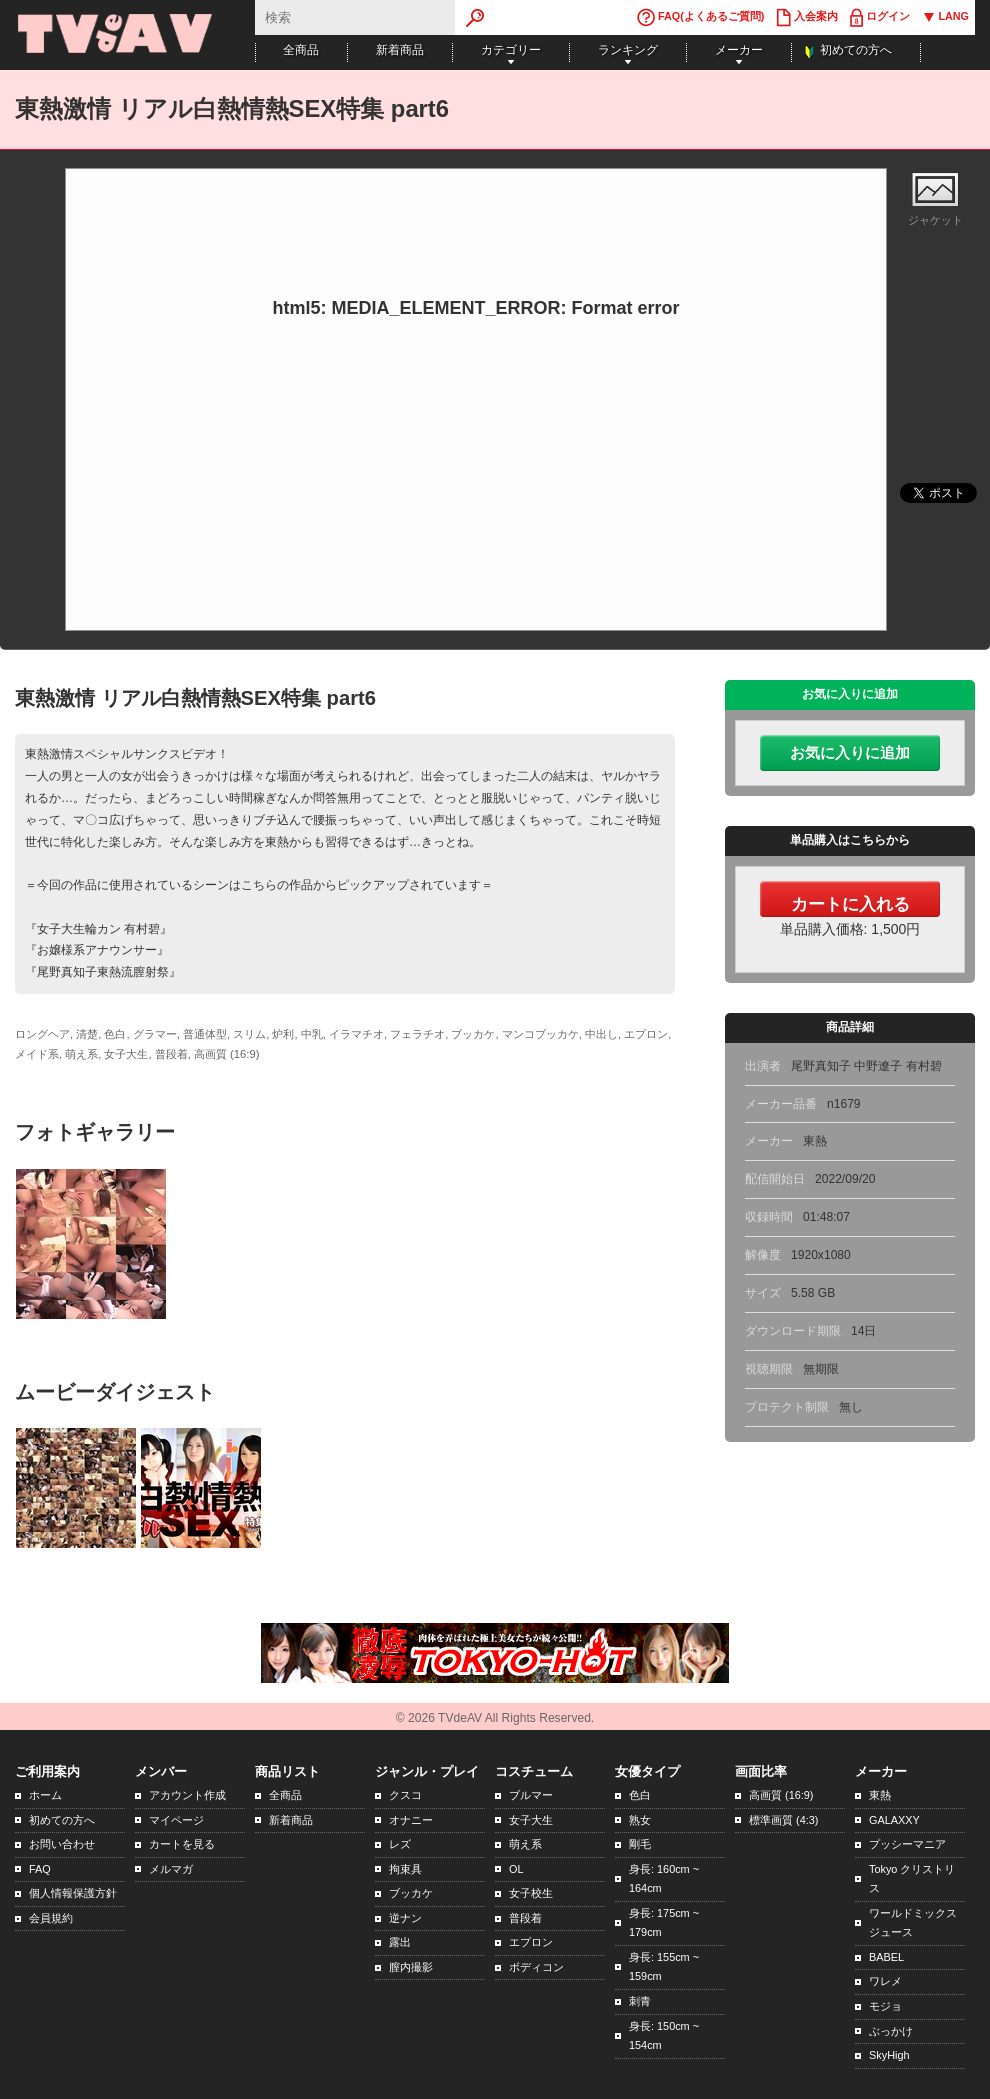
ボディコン (536, 1967)
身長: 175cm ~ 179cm (664, 1923)
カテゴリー (511, 50)
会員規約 (51, 1918)
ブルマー (531, 1795)
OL (516, 1869)
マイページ (176, 1820)
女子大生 (531, 1820)
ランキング (628, 50)
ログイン (880, 17)
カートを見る (182, 1844)
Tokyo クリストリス (912, 1879)
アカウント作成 (187, 1795)
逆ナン (405, 1918)
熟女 (640, 1820)
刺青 (640, 2001)
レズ (400, 1844)
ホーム (45, 1795)
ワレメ (885, 1981)
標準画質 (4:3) (783, 1820)
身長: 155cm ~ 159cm (664, 1967)
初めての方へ (856, 50)
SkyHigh (889, 2055)
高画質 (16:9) (781, 1795)
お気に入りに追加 (850, 753)
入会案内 (807, 17)
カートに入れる (850, 904)
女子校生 (531, 1893)
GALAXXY (894, 1820)
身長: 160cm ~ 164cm (664, 1879)
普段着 (525, 1918)
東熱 (880, 1795)
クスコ (405, 1795)
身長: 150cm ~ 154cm (664, 2036)
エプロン (531, 1942)
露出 (400, 1942)
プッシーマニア (907, 1844)
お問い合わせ (62, 1844)
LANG (945, 17)
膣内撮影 (411, 1967)
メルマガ (171, 1869)
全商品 (301, 50)
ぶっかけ (891, 2031)
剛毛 (640, 1844)
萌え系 (525, 1844)
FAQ (40, 1869)
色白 (640, 1795)
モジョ (885, 2006)
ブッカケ (411, 1893)
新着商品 (400, 50)
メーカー (739, 50)
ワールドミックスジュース (913, 1923)
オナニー (411, 1820)
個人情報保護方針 (73, 1893)
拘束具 (405, 1869)
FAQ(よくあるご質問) (700, 17)
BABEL (886, 1957)
